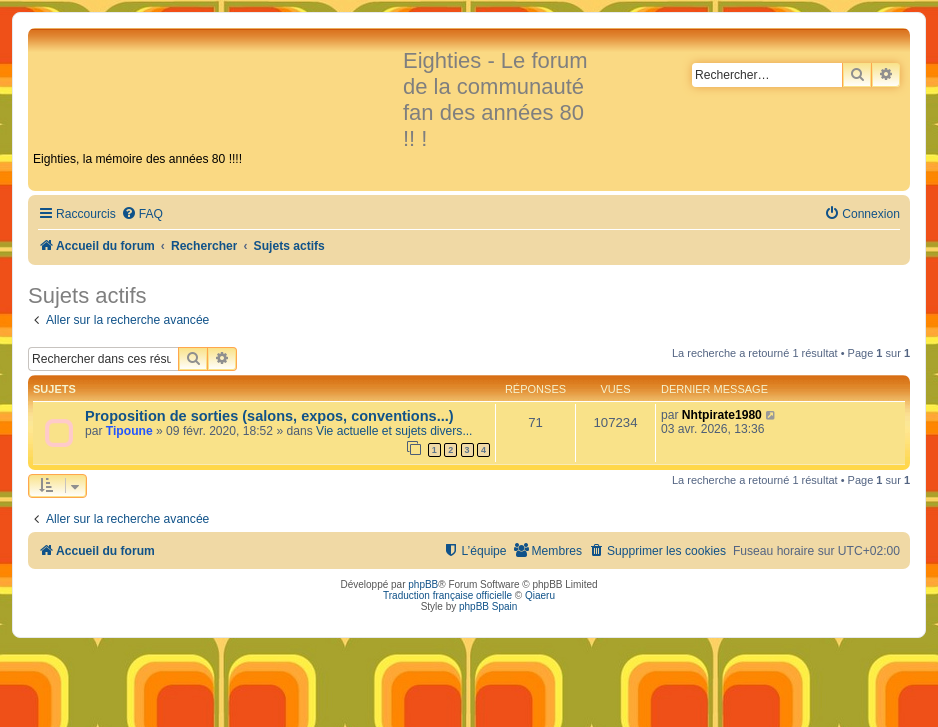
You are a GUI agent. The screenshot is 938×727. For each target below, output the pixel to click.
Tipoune (129, 431)
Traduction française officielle (447, 595)
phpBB (423, 584)
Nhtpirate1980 (722, 415)
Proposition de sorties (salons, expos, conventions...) (269, 416)
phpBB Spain (488, 606)
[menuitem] (142, 214)
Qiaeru (540, 595)
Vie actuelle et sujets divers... (394, 431)
